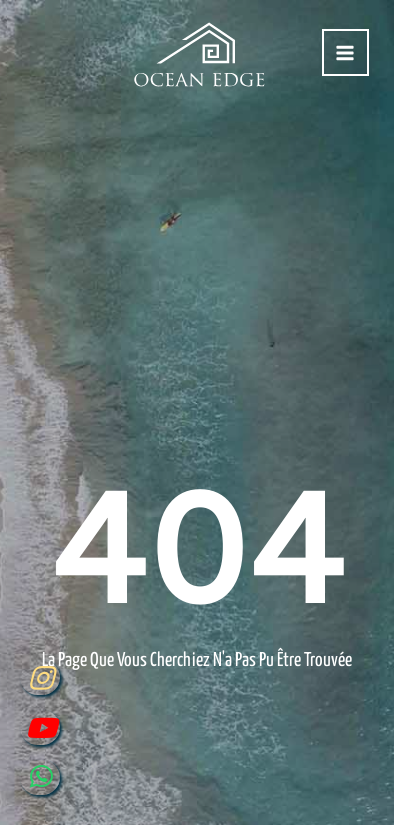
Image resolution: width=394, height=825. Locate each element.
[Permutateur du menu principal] (345, 52)
